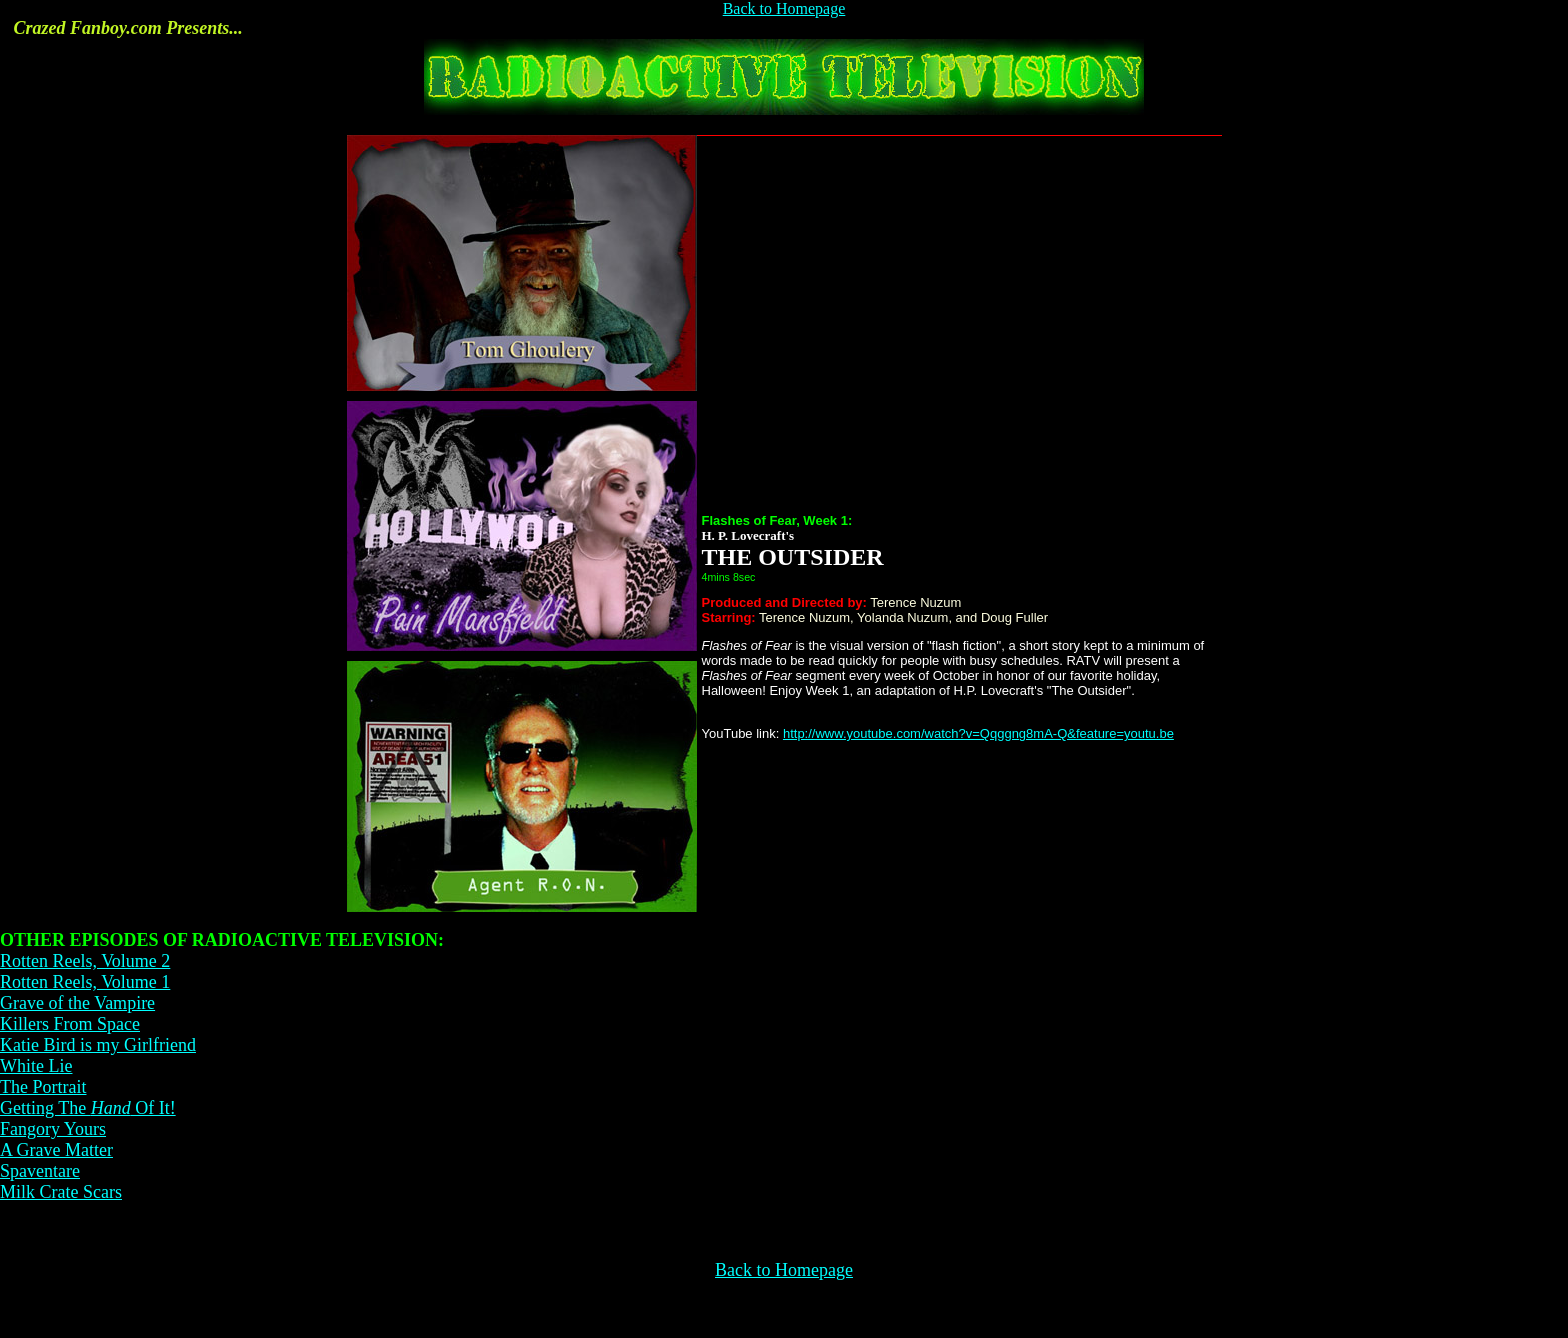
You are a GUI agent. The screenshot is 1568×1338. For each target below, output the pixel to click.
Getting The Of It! (88, 1108)
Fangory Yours (53, 1129)
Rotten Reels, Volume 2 (85, 961)
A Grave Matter (56, 1150)
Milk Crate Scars (61, 1192)
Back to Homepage (784, 8)
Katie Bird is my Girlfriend (98, 1045)
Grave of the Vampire (77, 1003)
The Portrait (43, 1087)
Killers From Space (70, 1024)
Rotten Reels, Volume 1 (85, 982)
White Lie (36, 1066)
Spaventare (40, 1171)
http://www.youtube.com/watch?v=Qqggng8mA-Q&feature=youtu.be (978, 733)
